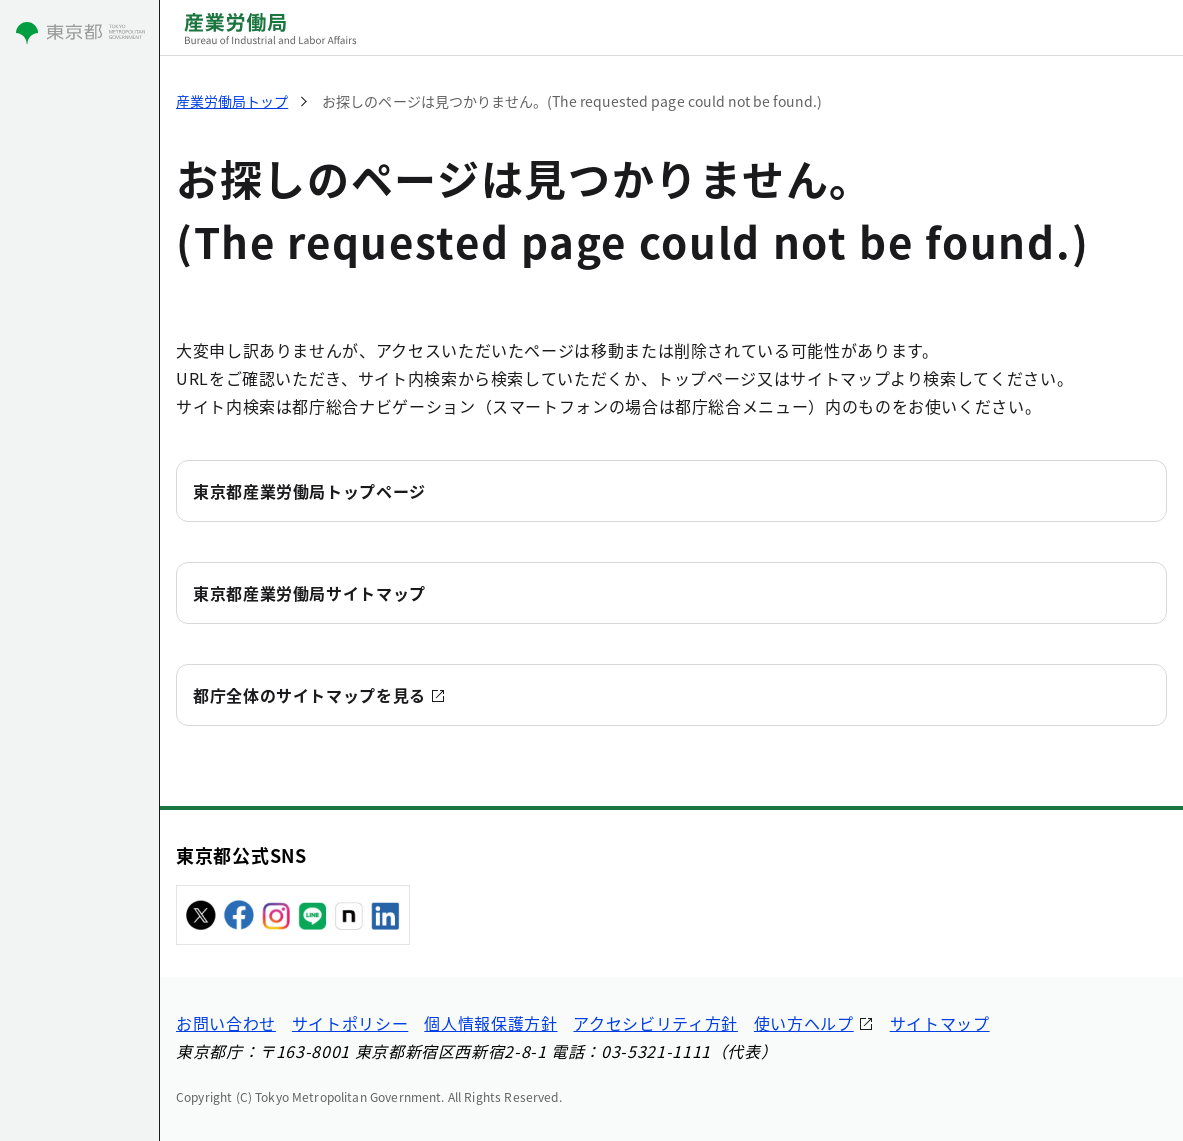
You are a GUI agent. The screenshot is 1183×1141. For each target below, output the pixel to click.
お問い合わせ (226, 1023)
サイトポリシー (350, 1023)
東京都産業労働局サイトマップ (309, 593)
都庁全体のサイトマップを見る (309, 695)
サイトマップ (940, 1023)
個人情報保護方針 (490, 1023)
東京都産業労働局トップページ (309, 491)
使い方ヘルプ (804, 1023)
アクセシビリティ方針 (655, 1023)
